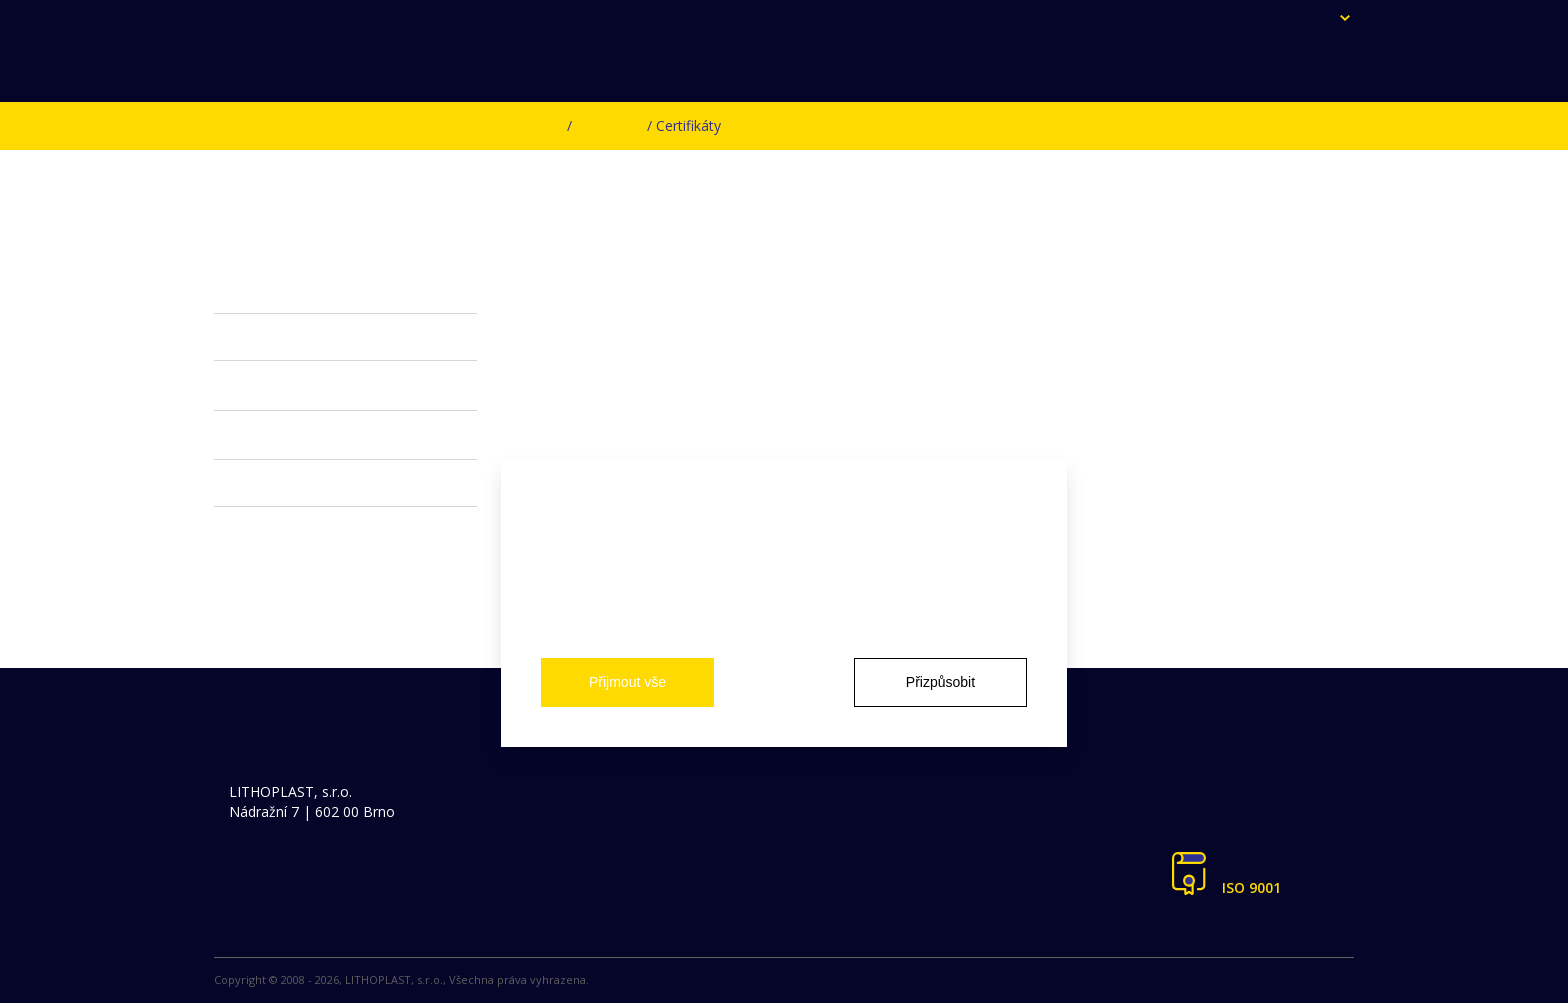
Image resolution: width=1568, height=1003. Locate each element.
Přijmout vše (627, 682)
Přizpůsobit (940, 682)
